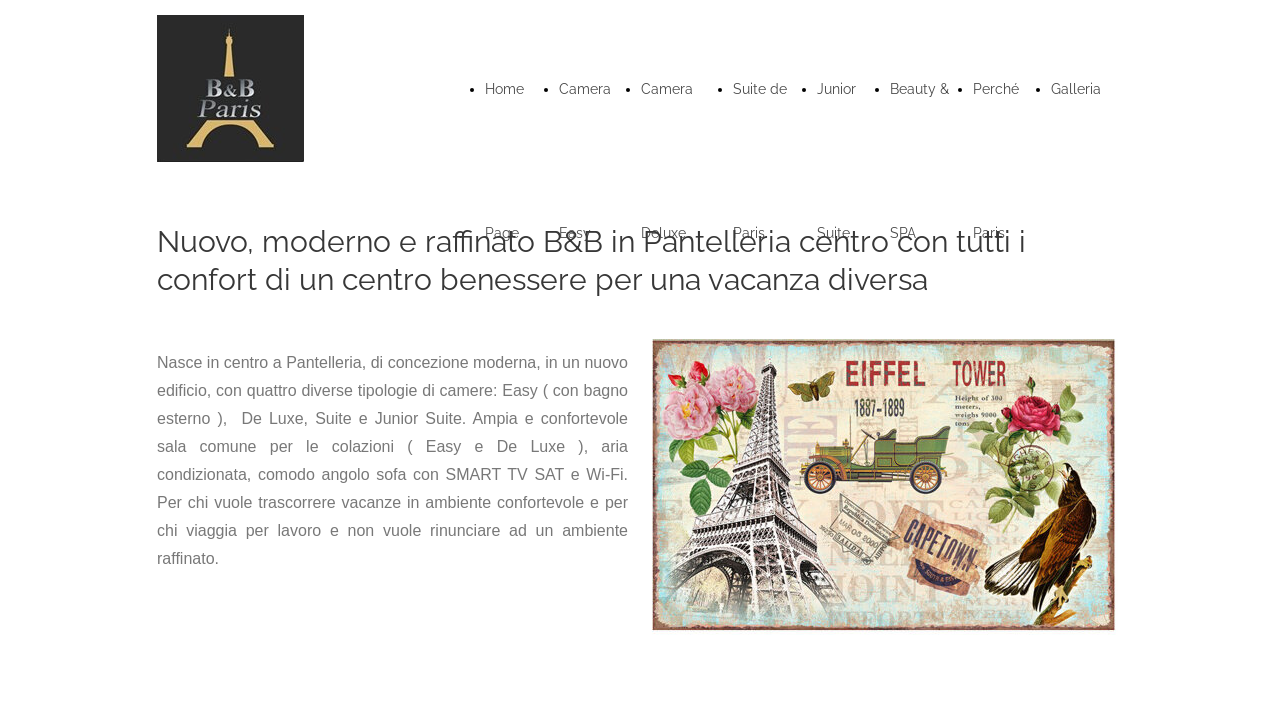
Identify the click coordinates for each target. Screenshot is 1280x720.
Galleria (1076, 89)
